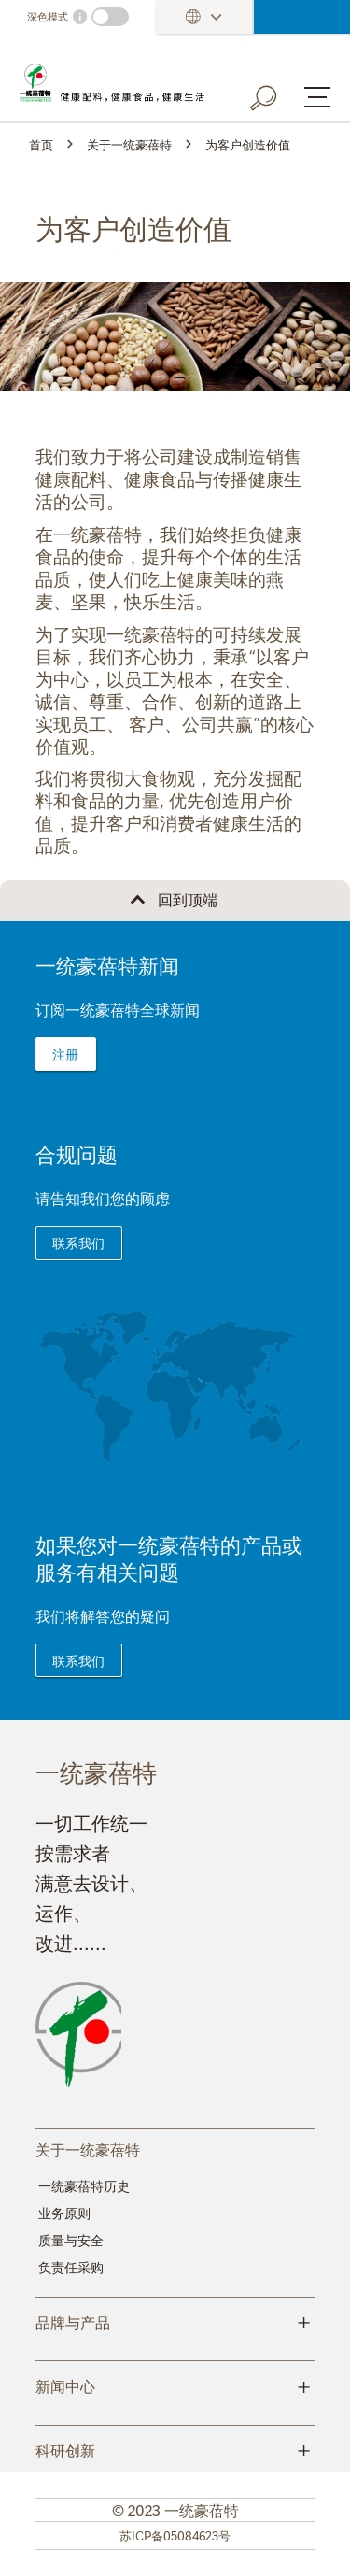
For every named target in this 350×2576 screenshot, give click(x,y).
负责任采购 (71, 2266)
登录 (302, 17)
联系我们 (78, 1242)
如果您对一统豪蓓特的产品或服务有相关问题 (168, 1557)
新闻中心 (175, 2384)
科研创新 (175, 2449)
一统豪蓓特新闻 (107, 964)
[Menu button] (317, 97)
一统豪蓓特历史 (84, 2185)
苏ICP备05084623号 (175, 2534)
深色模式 (47, 16)
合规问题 (76, 1153)
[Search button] (276, 94)
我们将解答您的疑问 (102, 1615)
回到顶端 (187, 899)
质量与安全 (71, 2239)
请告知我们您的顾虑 (102, 1198)
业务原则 (64, 2212)
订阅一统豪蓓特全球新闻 (117, 1009)
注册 (65, 1054)
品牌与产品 (175, 2321)
